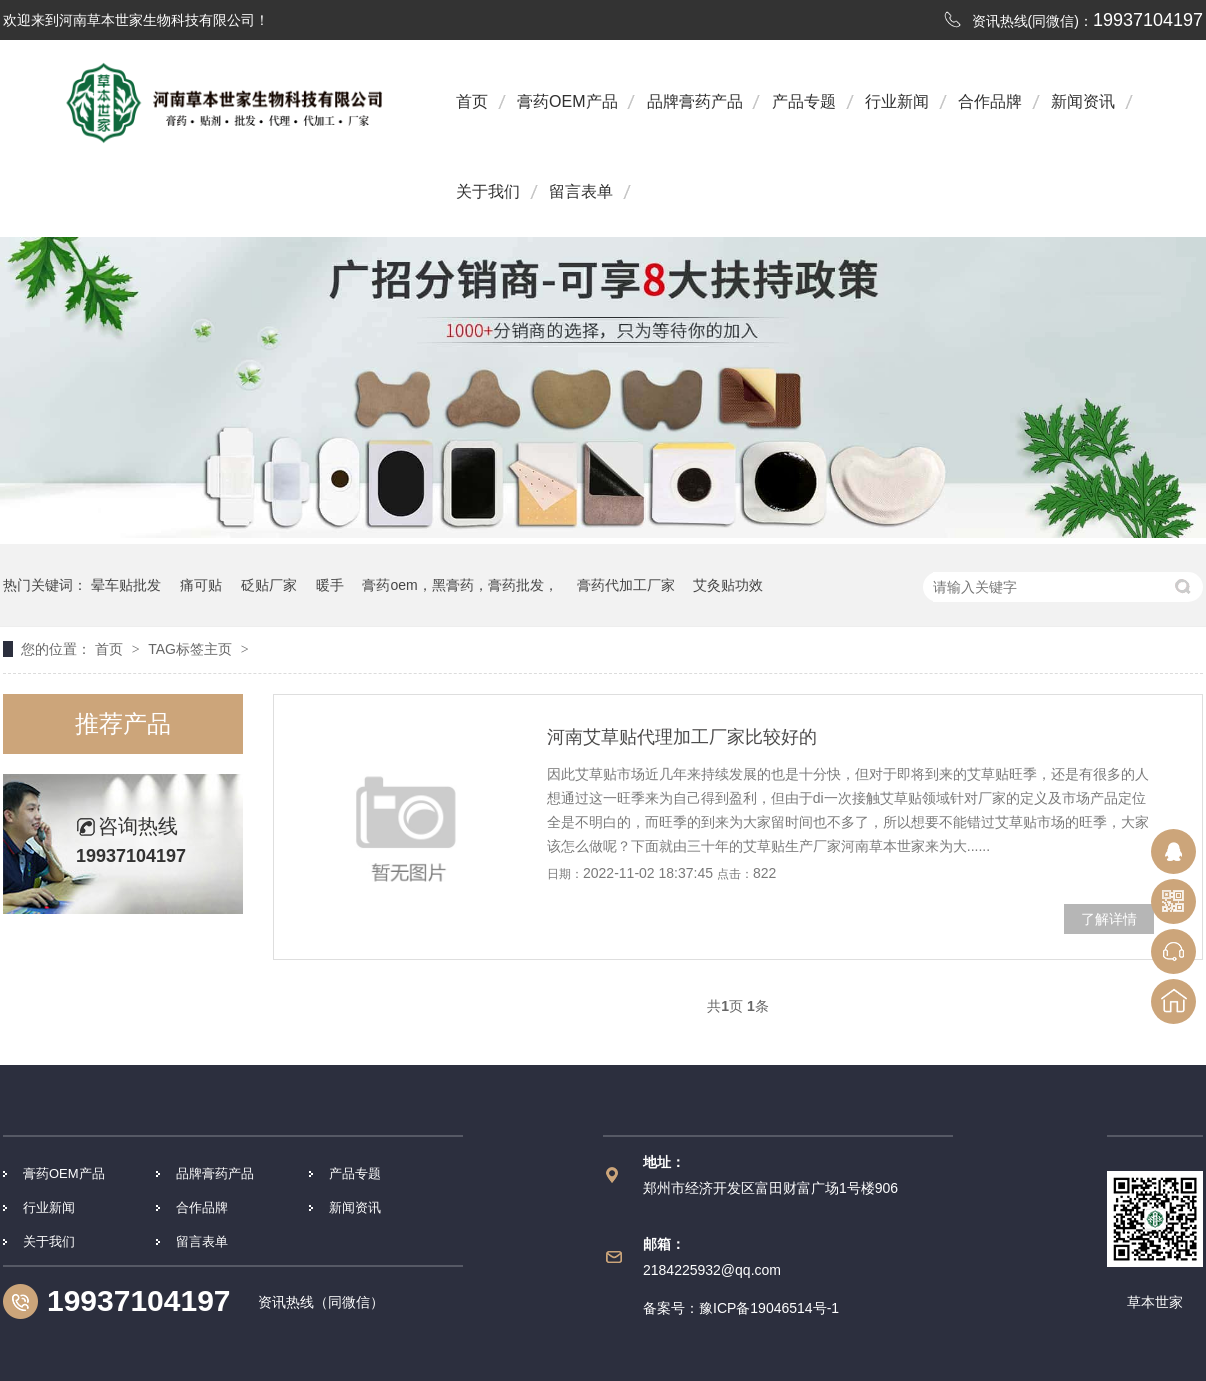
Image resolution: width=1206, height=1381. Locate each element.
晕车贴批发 (126, 585)
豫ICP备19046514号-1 (769, 1308)
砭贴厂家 (269, 585)
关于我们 (488, 191)
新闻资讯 (1083, 101)
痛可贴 (201, 585)
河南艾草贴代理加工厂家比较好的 (682, 737)
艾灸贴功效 (728, 585)
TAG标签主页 (190, 649)
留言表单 (581, 191)
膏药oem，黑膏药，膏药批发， (459, 585)
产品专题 (804, 101)
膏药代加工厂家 (626, 585)
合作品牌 (990, 101)
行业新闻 (897, 101)
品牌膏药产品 (695, 101)
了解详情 (1109, 919)
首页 (472, 101)
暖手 (330, 585)
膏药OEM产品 (567, 101)
